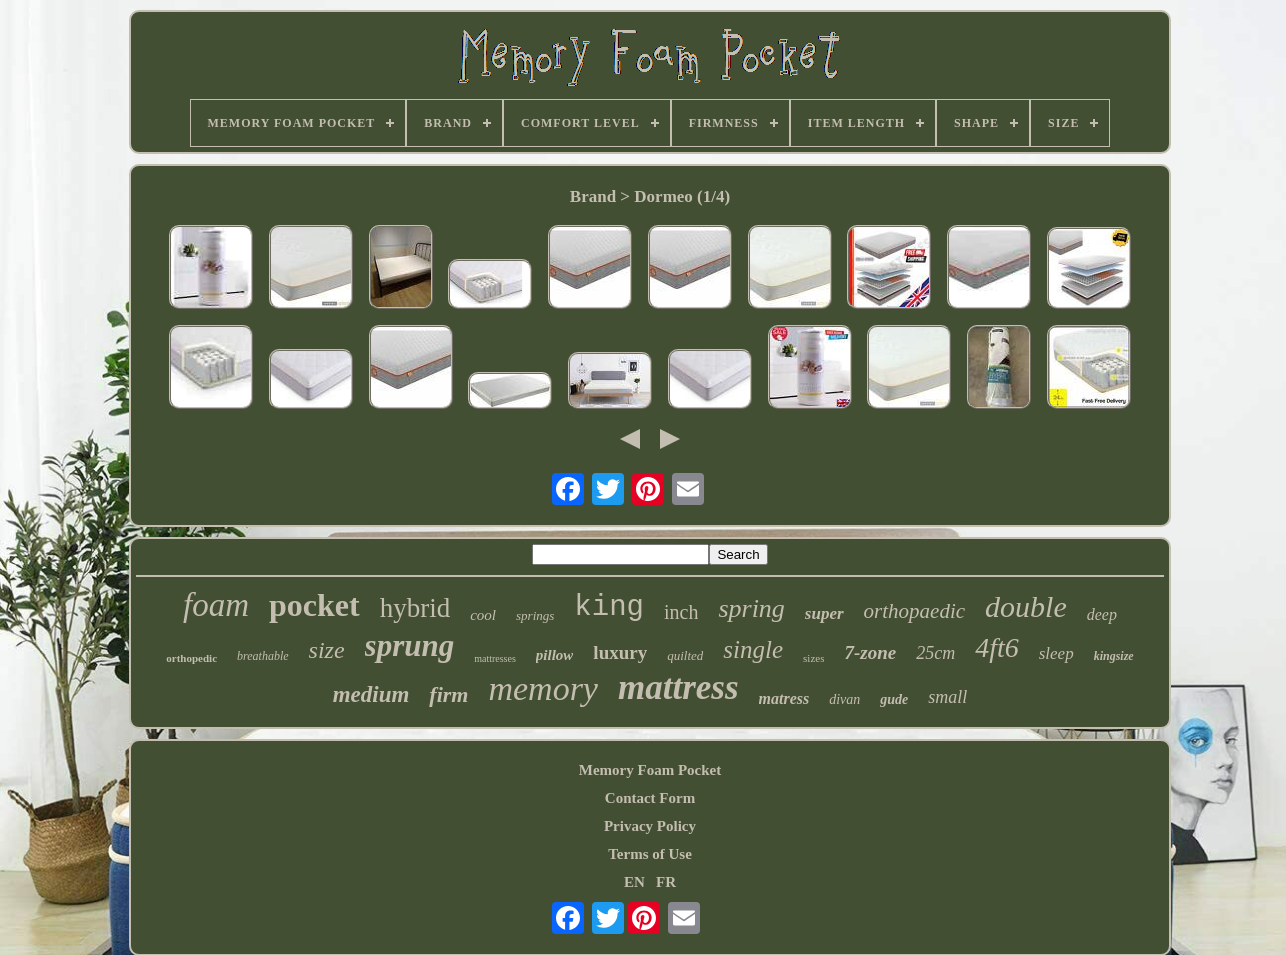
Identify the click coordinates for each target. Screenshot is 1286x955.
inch (681, 612)
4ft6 (997, 647)
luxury (620, 652)
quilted (685, 655)
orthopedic (191, 658)
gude (894, 699)
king (609, 607)
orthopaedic (914, 611)
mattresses (495, 658)
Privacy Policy (650, 826)
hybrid (415, 608)
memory (543, 688)
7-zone (870, 652)
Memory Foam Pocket (650, 770)
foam (216, 605)
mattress (678, 687)
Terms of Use (650, 854)
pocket (314, 605)
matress (784, 698)
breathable (263, 656)
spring (751, 608)
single (753, 649)
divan (844, 699)
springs (535, 615)
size (327, 650)
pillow (555, 655)
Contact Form (650, 798)
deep (1102, 614)
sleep (1056, 653)
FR (666, 882)
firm (448, 694)
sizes (813, 658)
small (947, 697)
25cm (935, 653)
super (824, 613)
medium (371, 694)
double (1026, 606)
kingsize (1114, 656)
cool (483, 615)
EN (634, 882)
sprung (410, 645)
